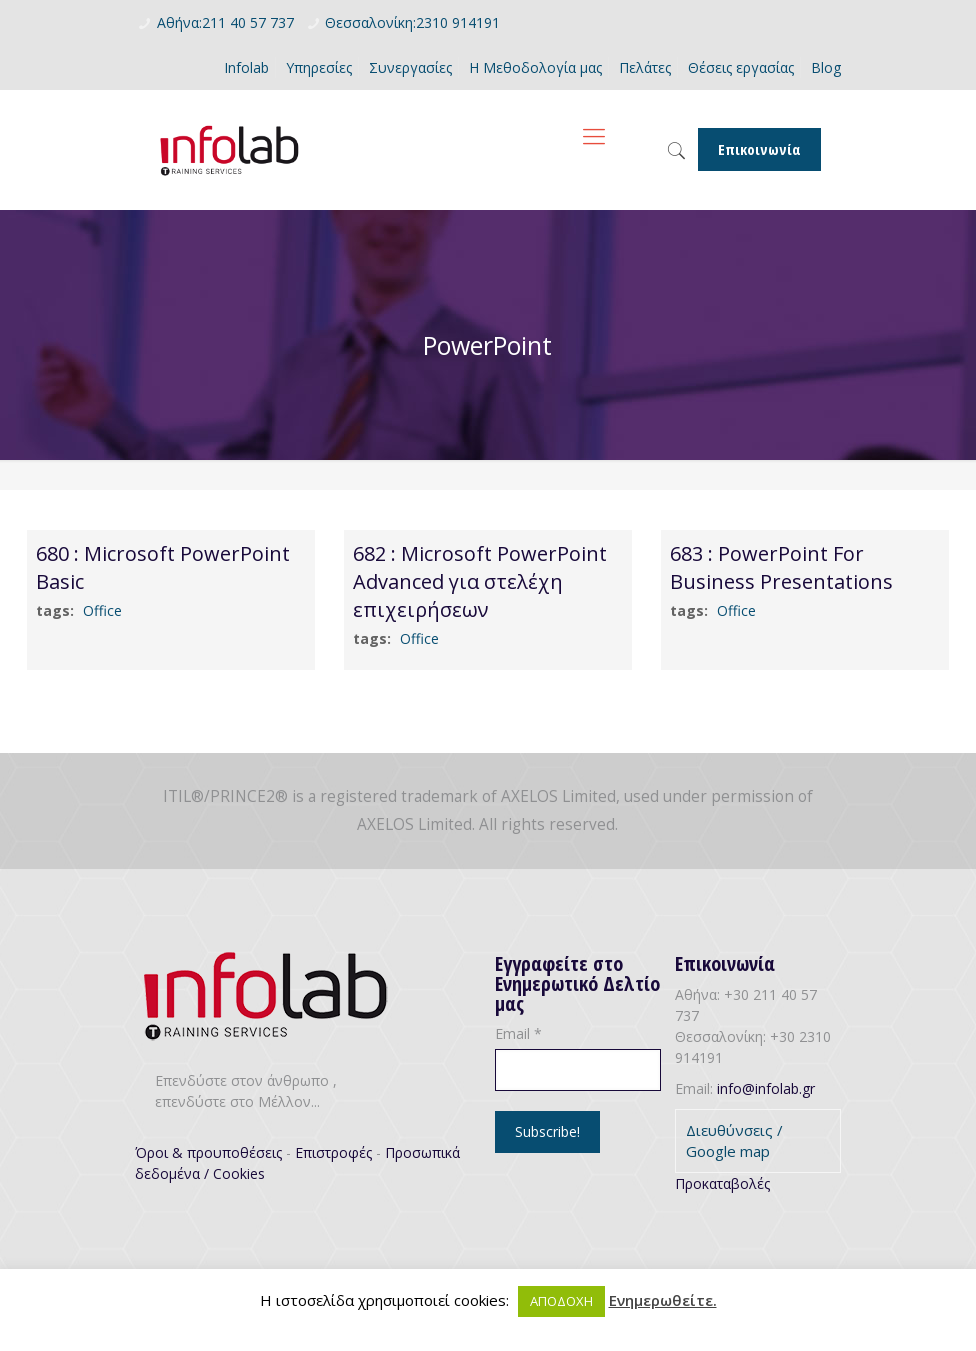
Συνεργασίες (410, 67)
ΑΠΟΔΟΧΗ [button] (561, 1301)
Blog (826, 67)
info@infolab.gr (766, 1088)
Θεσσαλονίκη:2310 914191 (412, 22)
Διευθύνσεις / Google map (734, 1140)
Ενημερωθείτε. (663, 1300)
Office (102, 610)
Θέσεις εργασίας (741, 67)
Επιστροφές (333, 1152)
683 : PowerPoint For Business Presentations (781, 567)
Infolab (246, 67)
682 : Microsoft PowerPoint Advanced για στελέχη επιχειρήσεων (480, 581)
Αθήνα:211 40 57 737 (225, 22)
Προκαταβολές (722, 1183)
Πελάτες (645, 67)
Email (518, 1033)
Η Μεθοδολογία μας (535, 67)
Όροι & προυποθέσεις (208, 1152)
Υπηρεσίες (319, 67)
